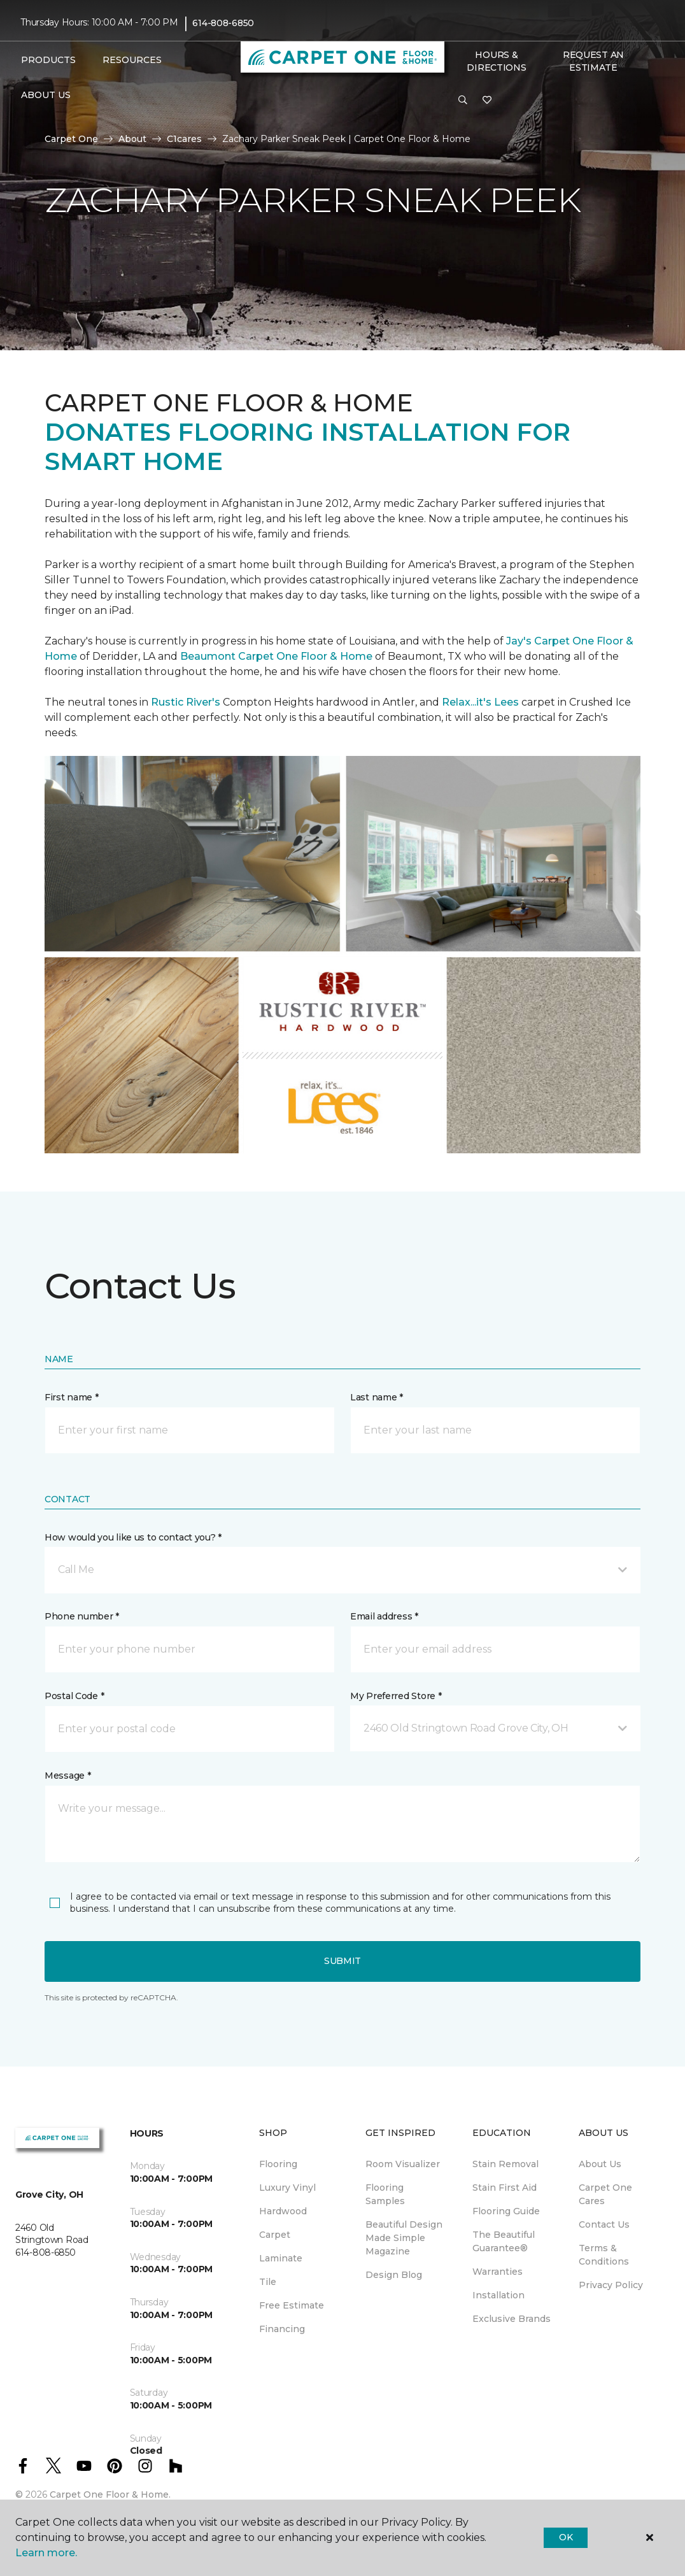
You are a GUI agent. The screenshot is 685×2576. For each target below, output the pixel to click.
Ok (565, 2537)
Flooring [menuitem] (278, 2164)
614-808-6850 (223, 23)
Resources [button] (132, 60)
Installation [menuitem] (498, 2295)
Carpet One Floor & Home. (110, 2494)
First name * (72, 1397)
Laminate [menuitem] (280, 2258)
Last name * (376, 1397)
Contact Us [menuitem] (604, 2224)
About (132, 139)
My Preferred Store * (395, 1695)
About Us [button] (46, 95)
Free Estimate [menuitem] (291, 2305)
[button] (463, 101)
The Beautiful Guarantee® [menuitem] (503, 2241)
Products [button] (48, 60)
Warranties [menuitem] (497, 2271)
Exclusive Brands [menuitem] (511, 2318)
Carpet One (71, 139)
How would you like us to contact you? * (133, 1537)
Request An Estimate (593, 61)
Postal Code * (74, 1695)
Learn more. (46, 2553)
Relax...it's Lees (480, 702)
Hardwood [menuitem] (283, 2211)
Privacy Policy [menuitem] (611, 2285)
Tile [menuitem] (267, 2282)
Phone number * (82, 1616)
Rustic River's (185, 702)
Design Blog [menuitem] (393, 2275)
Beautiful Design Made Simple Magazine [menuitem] (403, 2238)
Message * (67, 1775)
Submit (342, 1961)
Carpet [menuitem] (274, 2234)
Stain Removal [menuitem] (505, 2164)
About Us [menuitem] (600, 2164)
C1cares (184, 139)
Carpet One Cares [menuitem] (605, 2194)
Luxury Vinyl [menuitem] (287, 2187)
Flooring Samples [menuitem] (385, 2194)
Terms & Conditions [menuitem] (604, 2254)
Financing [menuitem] (282, 2329)
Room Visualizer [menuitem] (402, 2164)
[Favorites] (487, 101)
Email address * (384, 1616)
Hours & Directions (496, 61)
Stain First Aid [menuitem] (504, 2187)
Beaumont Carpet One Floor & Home (276, 656)
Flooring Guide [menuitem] (506, 2211)
